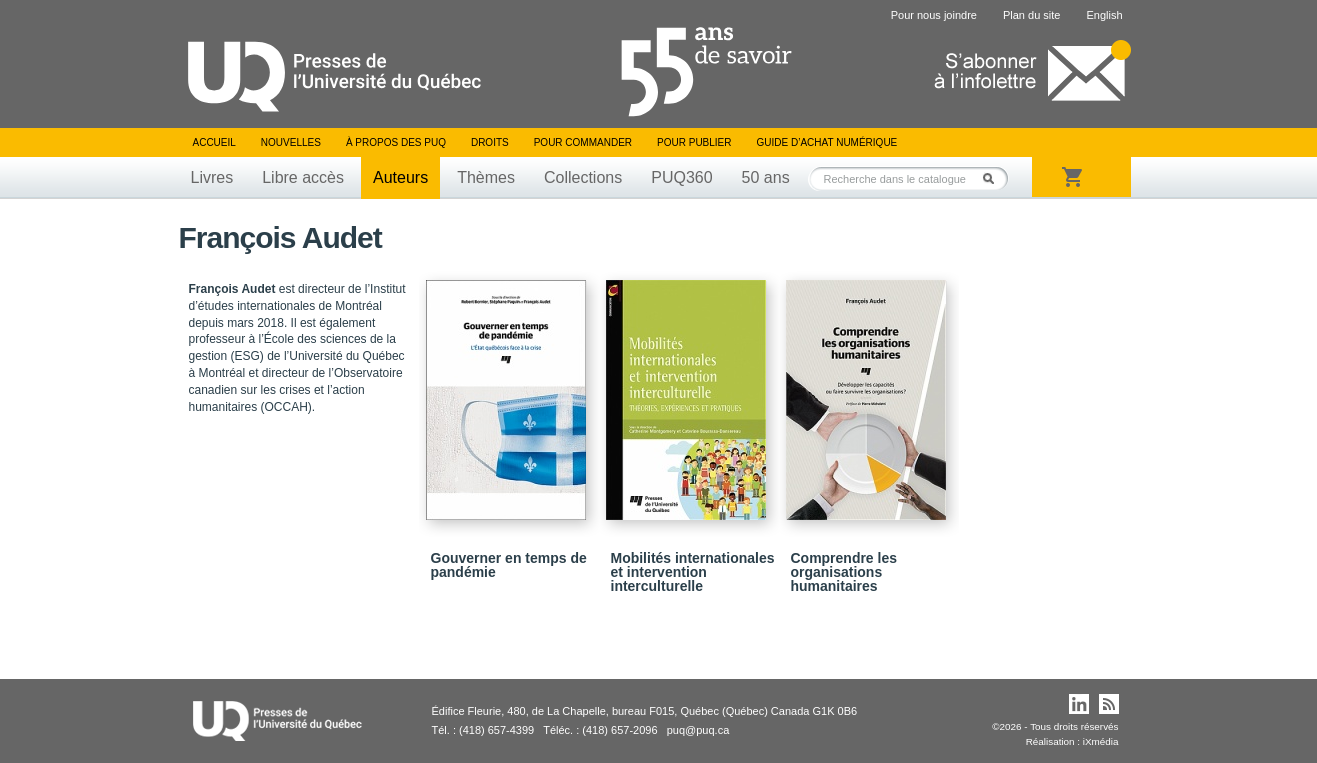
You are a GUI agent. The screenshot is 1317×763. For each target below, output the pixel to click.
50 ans (766, 177)
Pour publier (694, 142)
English (1104, 15)
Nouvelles (291, 142)
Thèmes (486, 177)
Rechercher (994, 178)
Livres (212, 177)
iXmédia (1101, 741)
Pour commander (583, 142)
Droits (490, 142)
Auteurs (400, 177)
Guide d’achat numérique (827, 142)
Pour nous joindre (934, 15)
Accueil (214, 142)
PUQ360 (681, 177)
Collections (583, 177)
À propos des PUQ (396, 142)
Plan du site (1031, 15)
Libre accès (303, 177)
